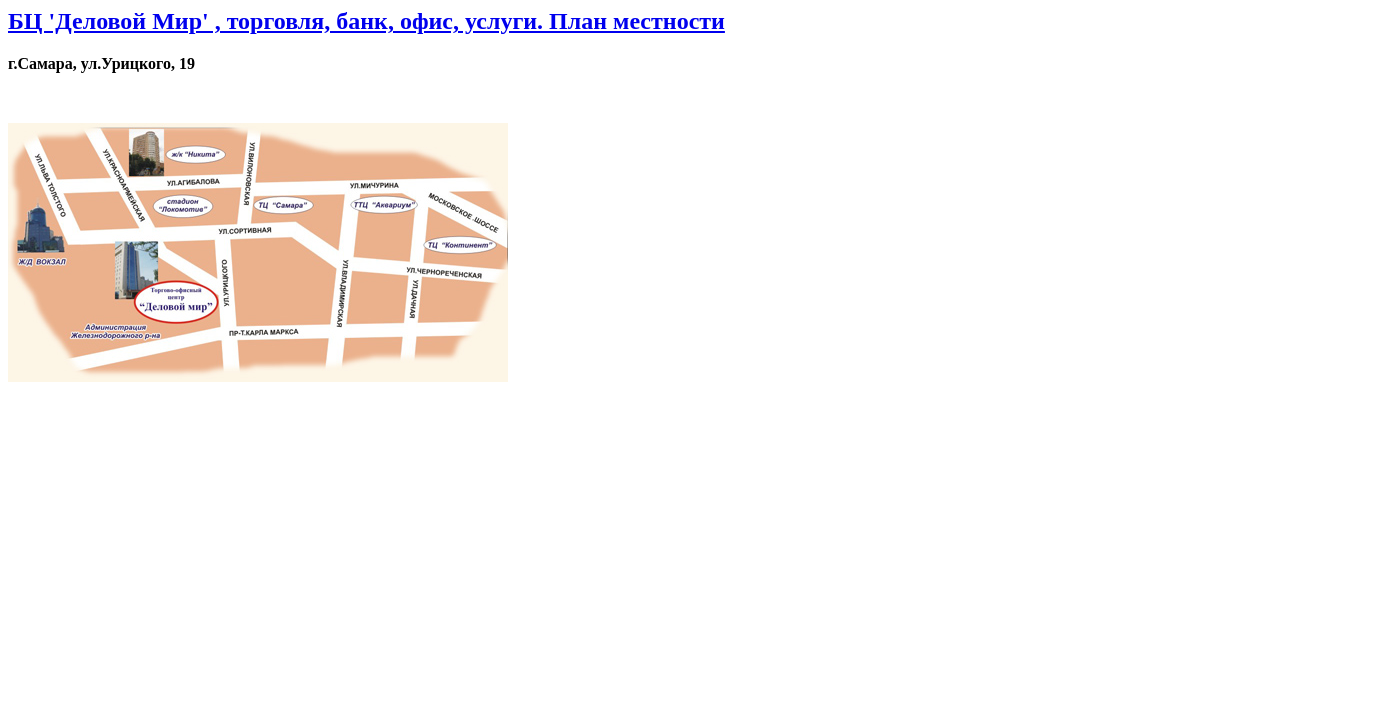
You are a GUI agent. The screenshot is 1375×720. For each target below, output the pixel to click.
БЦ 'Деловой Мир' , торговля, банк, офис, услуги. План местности (366, 21)
